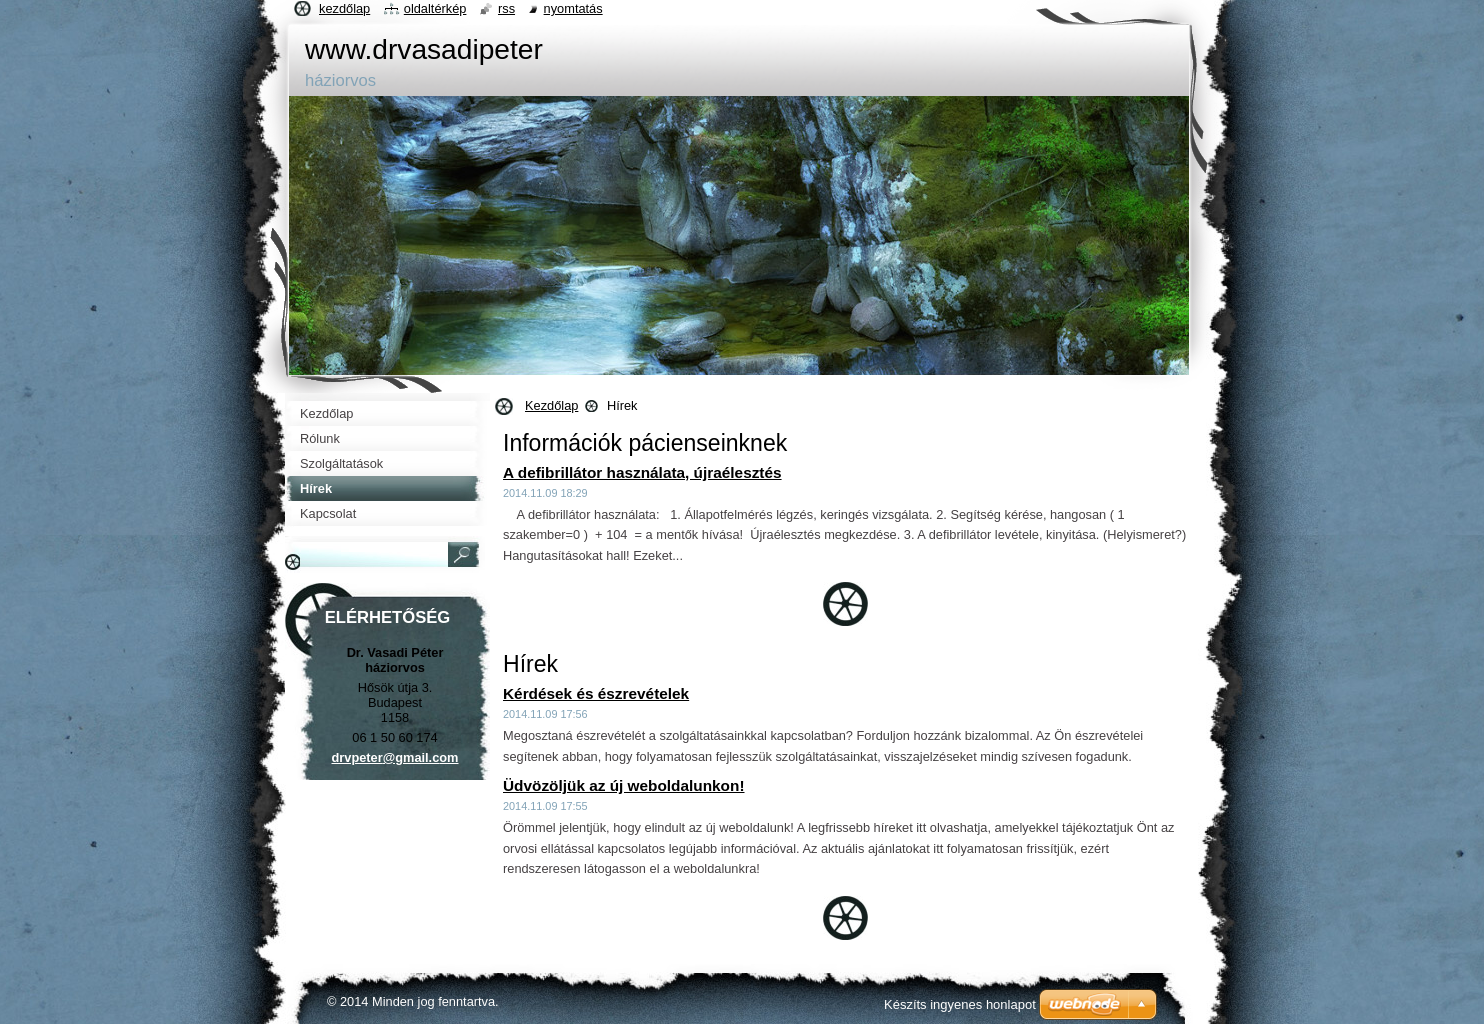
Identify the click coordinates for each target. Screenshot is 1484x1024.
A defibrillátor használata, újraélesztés (642, 472)
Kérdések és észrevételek (596, 693)
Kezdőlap (551, 405)
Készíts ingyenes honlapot (960, 1004)
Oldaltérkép (435, 8)
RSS (506, 8)
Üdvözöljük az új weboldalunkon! (624, 785)
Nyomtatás (573, 8)
